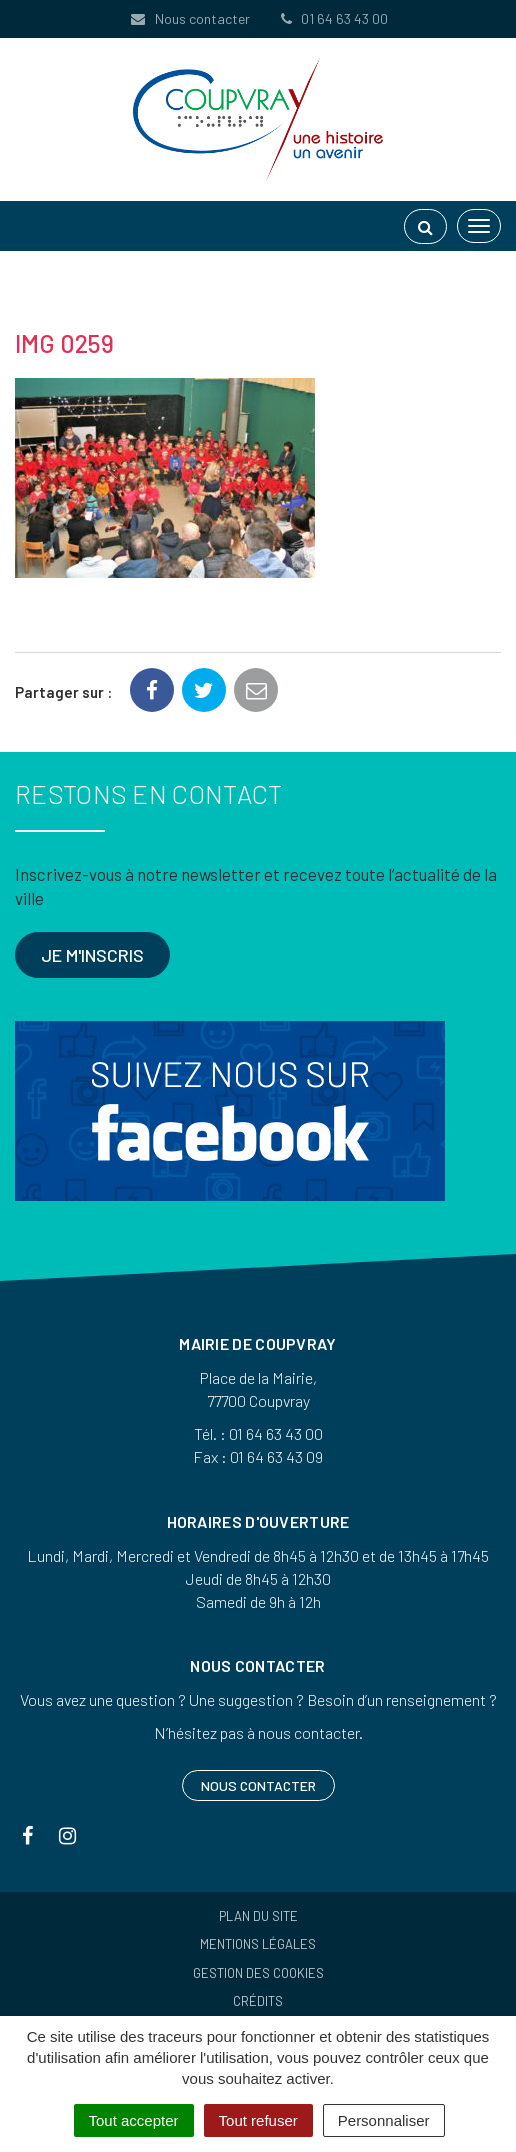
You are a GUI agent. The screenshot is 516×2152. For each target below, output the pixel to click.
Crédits (258, 2001)
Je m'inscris (92, 955)
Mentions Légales (258, 1944)
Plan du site (258, 1916)
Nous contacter (189, 18)
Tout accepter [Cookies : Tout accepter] (134, 2120)
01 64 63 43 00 (333, 18)
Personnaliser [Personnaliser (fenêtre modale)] (384, 2120)
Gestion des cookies (258, 1973)
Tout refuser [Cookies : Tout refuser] (258, 2120)
